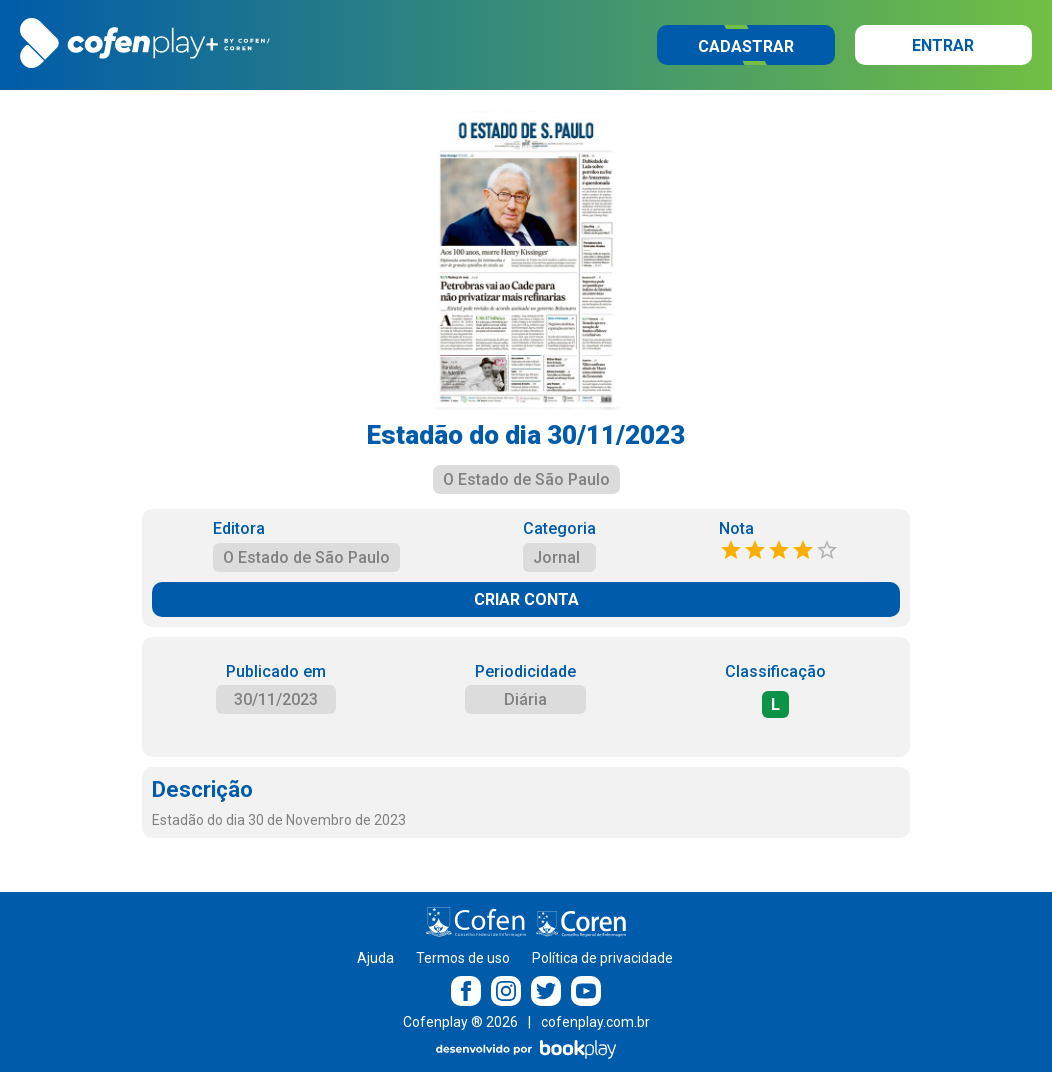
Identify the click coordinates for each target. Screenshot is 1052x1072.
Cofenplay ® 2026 (460, 1022)
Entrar (943, 45)
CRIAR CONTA (526, 599)
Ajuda (375, 958)
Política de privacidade (602, 958)
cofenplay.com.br (595, 1022)
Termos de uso (463, 958)
